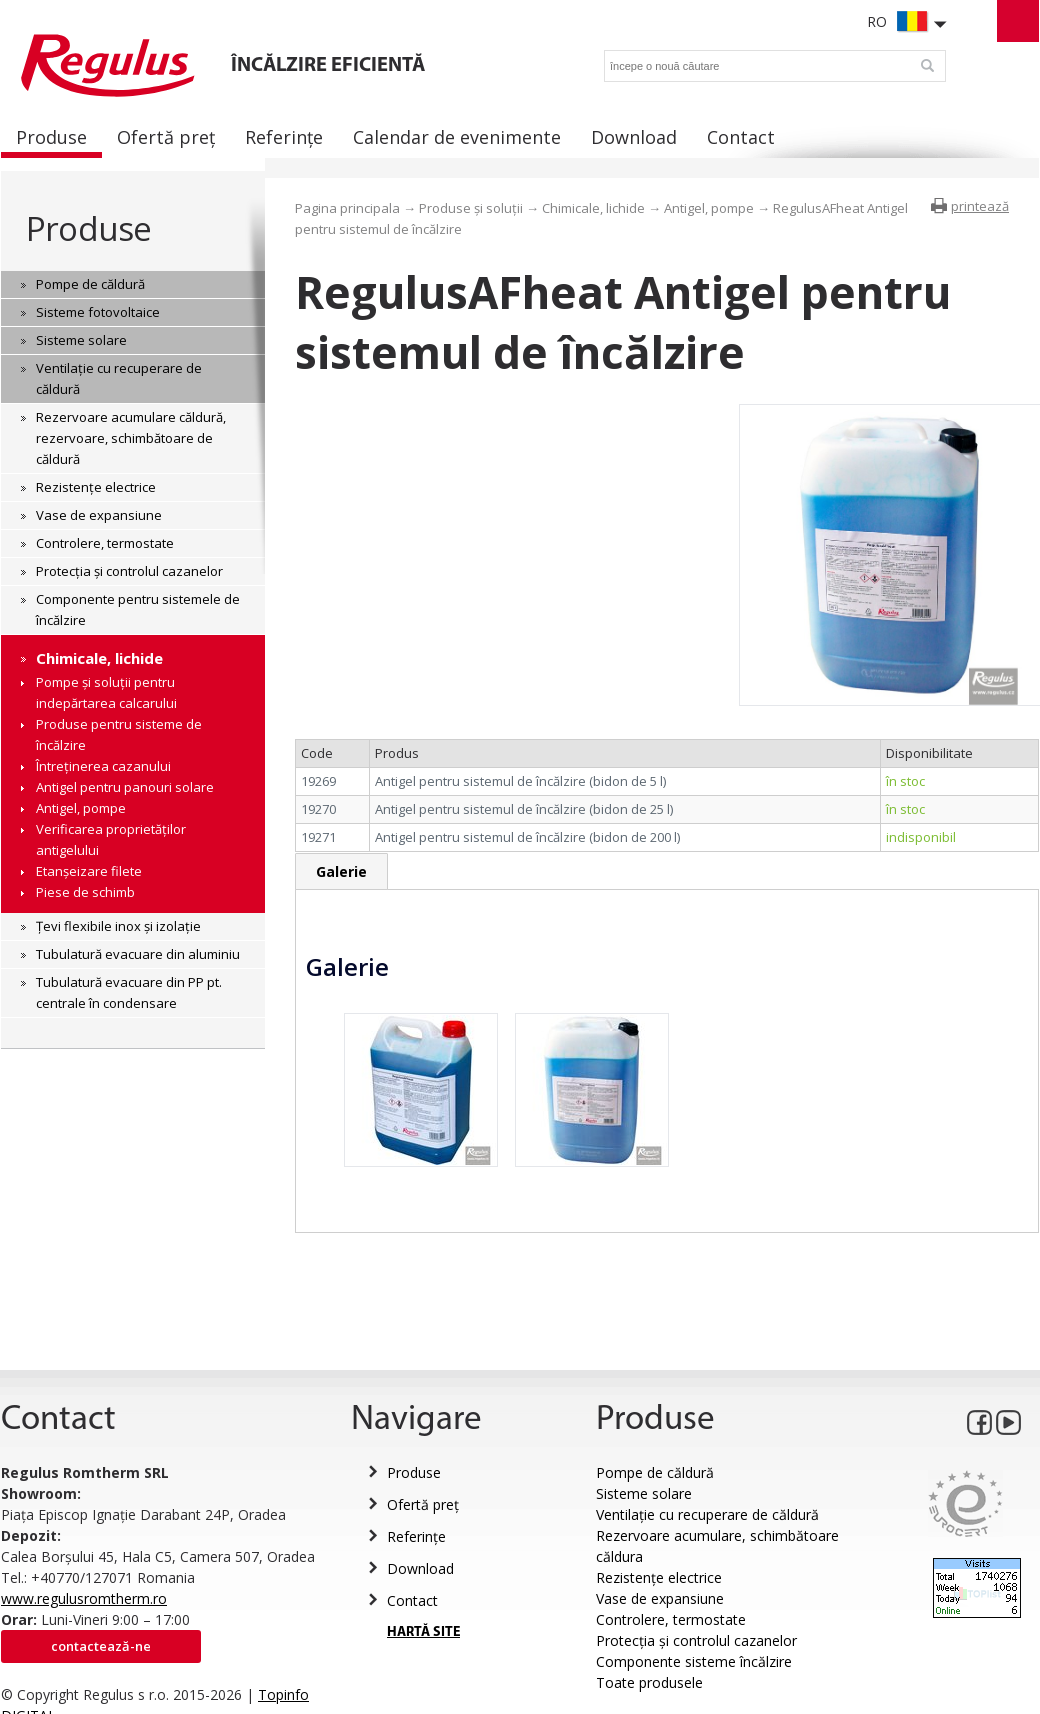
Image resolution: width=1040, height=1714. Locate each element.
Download (420, 1568)
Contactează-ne (101, 1646)
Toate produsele (649, 1682)
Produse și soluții (471, 208)
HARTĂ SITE (423, 1632)
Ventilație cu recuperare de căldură (707, 1514)
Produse (88, 228)
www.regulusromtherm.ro (84, 1598)
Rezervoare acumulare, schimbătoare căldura (717, 1546)
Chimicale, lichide (593, 208)
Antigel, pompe (709, 208)
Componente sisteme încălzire (694, 1661)
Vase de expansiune (660, 1598)
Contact (412, 1600)
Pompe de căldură (655, 1472)
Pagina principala (347, 208)
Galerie (341, 871)
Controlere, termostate (671, 1619)
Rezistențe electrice (659, 1577)
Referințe (416, 1536)
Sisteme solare (644, 1493)
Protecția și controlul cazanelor (696, 1640)
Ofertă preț (423, 1504)
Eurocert (965, 1503)
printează (980, 206)
